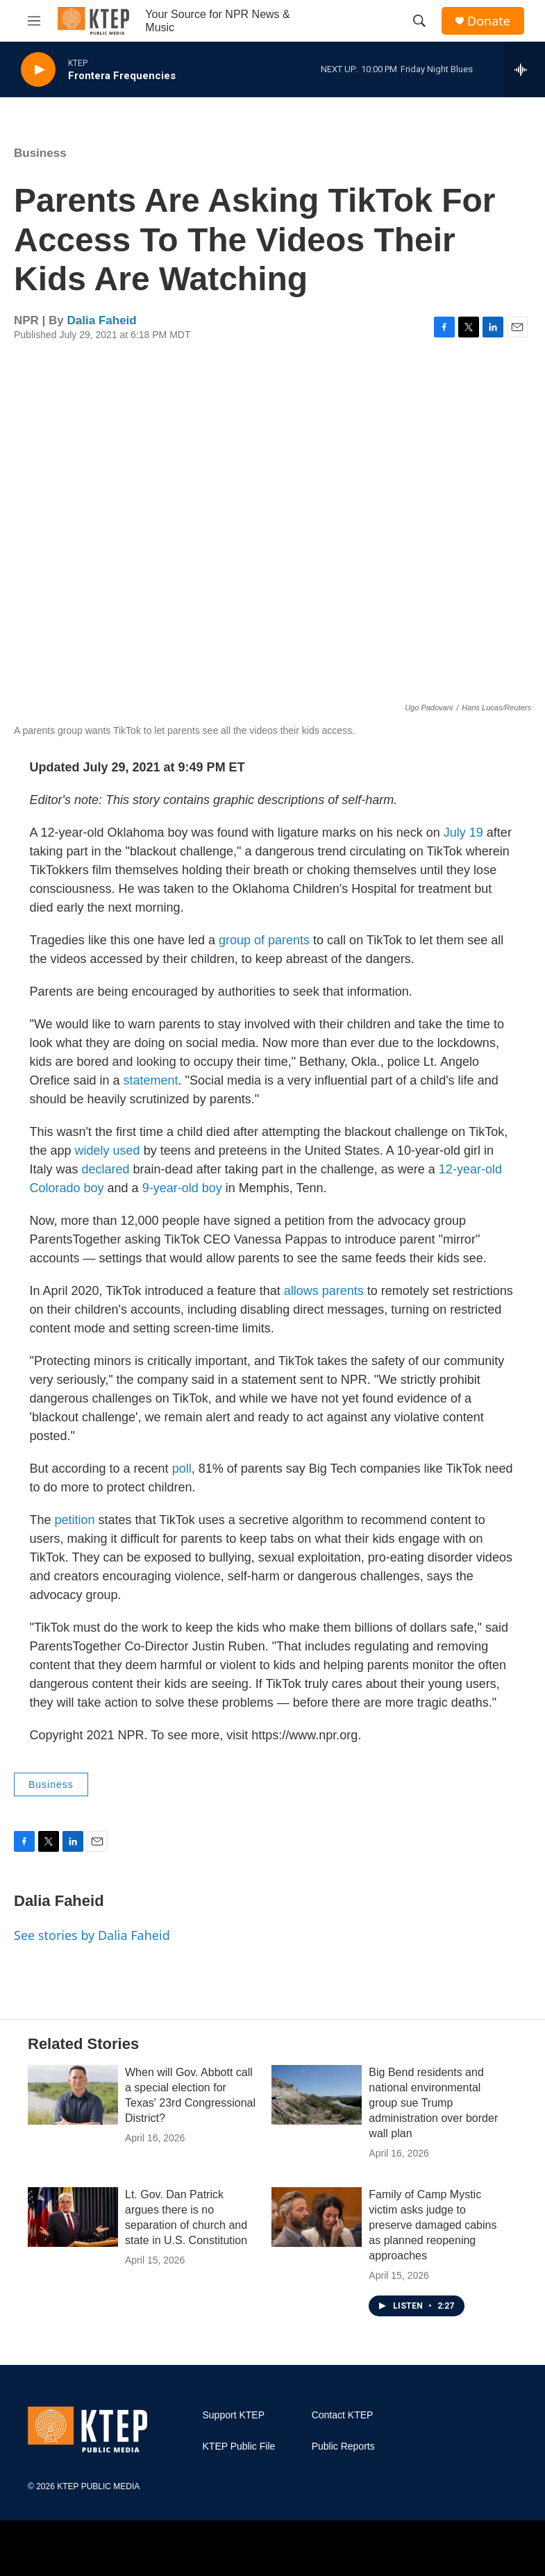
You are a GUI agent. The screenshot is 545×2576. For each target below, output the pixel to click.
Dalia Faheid (102, 320)
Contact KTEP (343, 2415)
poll (182, 1468)
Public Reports (343, 2446)
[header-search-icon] (419, 21)
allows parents (324, 1291)
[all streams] (524, 69)
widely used (107, 1150)
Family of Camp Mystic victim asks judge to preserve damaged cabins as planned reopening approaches (432, 2225)
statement (151, 1080)
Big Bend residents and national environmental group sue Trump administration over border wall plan (433, 2102)
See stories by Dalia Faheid (92, 1935)
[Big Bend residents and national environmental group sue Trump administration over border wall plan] (316, 2095)
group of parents (264, 940)
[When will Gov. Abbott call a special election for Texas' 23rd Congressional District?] (73, 2095)
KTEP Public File (239, 2446)
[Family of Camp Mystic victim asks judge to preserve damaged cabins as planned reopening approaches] (316, 2217)
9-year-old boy (182, 1188)
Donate (488, 21)
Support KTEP (234, 2415)
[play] (38, 70)
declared (106, 1169)
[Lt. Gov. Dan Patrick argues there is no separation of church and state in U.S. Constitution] (73, 2217)
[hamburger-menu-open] (34, 21)
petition (75, 1520)
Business (40, 153)
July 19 (463, 832)
